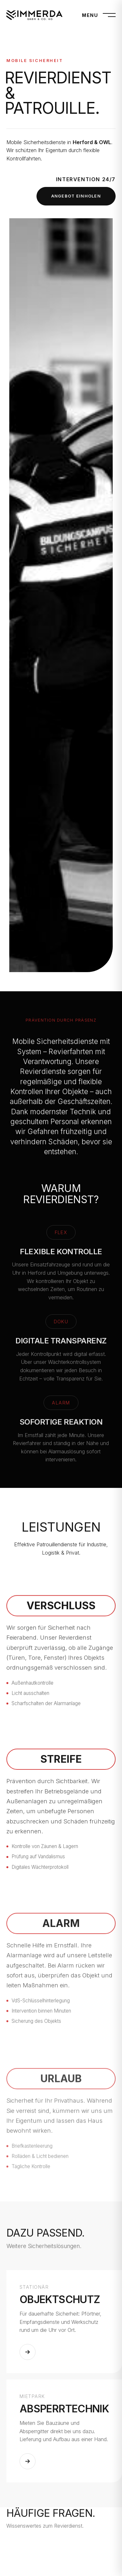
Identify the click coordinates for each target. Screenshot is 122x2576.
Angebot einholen (76, 196)
